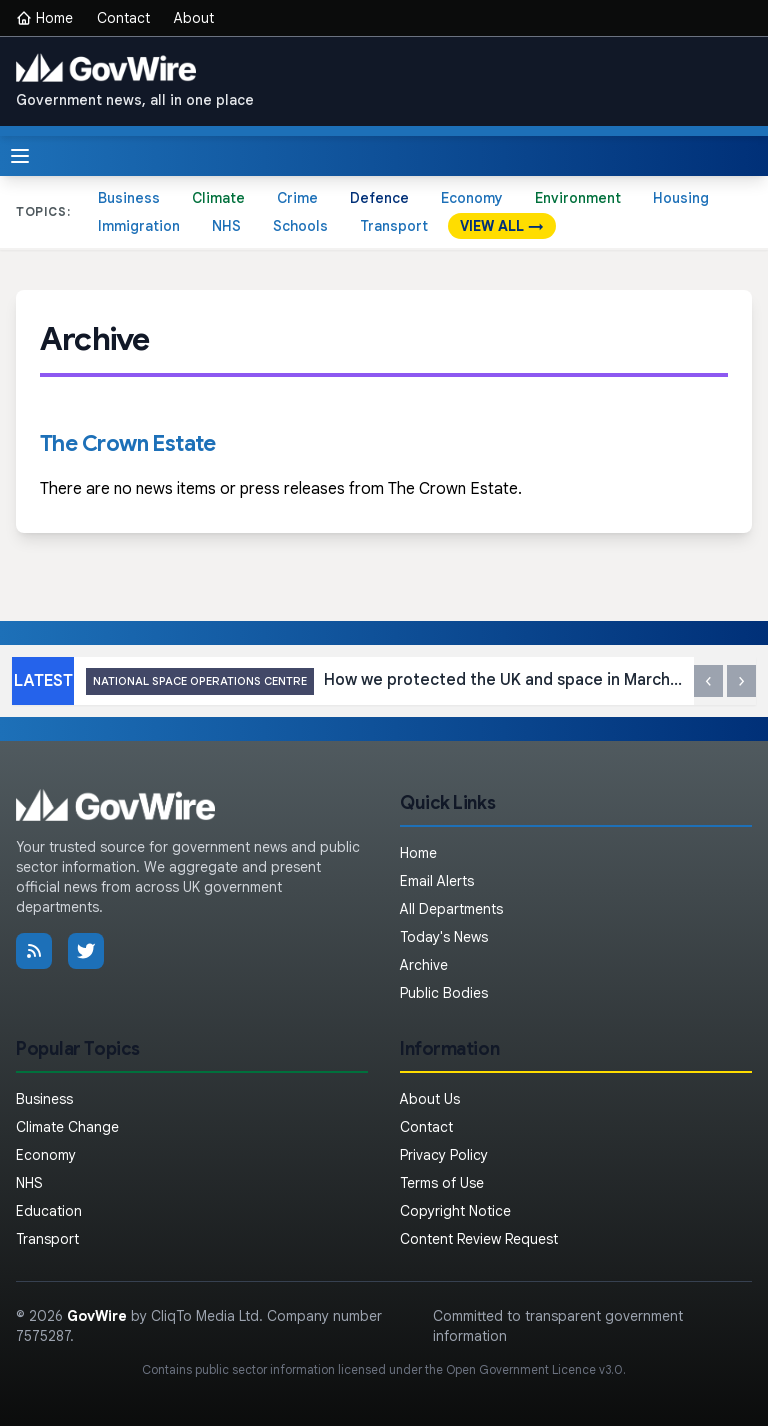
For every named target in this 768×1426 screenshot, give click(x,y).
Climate (218, 198)
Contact (123, 18)
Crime (297, 198)
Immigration (139, 226)
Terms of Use (442, 1183)
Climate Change (67, 1127)
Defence (379, 198)
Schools (300, 226)
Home (44, 18)
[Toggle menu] (20, 156)
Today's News (444, 937)
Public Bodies (444, 993)
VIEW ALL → (502, 226)
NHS (226, 226)
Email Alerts (437, 881)
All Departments (451, 909)
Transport (394, 226)
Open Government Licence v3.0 (534, 1369)
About (194, 18)
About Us (430, 1099)
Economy (472, 198)
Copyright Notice (455, 1211)
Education (49, 1211)
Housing (681, 198)
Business (129, 198)
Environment (578, 198)
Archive (424, 965)
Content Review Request (479, 1239)
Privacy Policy (444, 1155)
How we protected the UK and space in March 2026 (384, 681)
